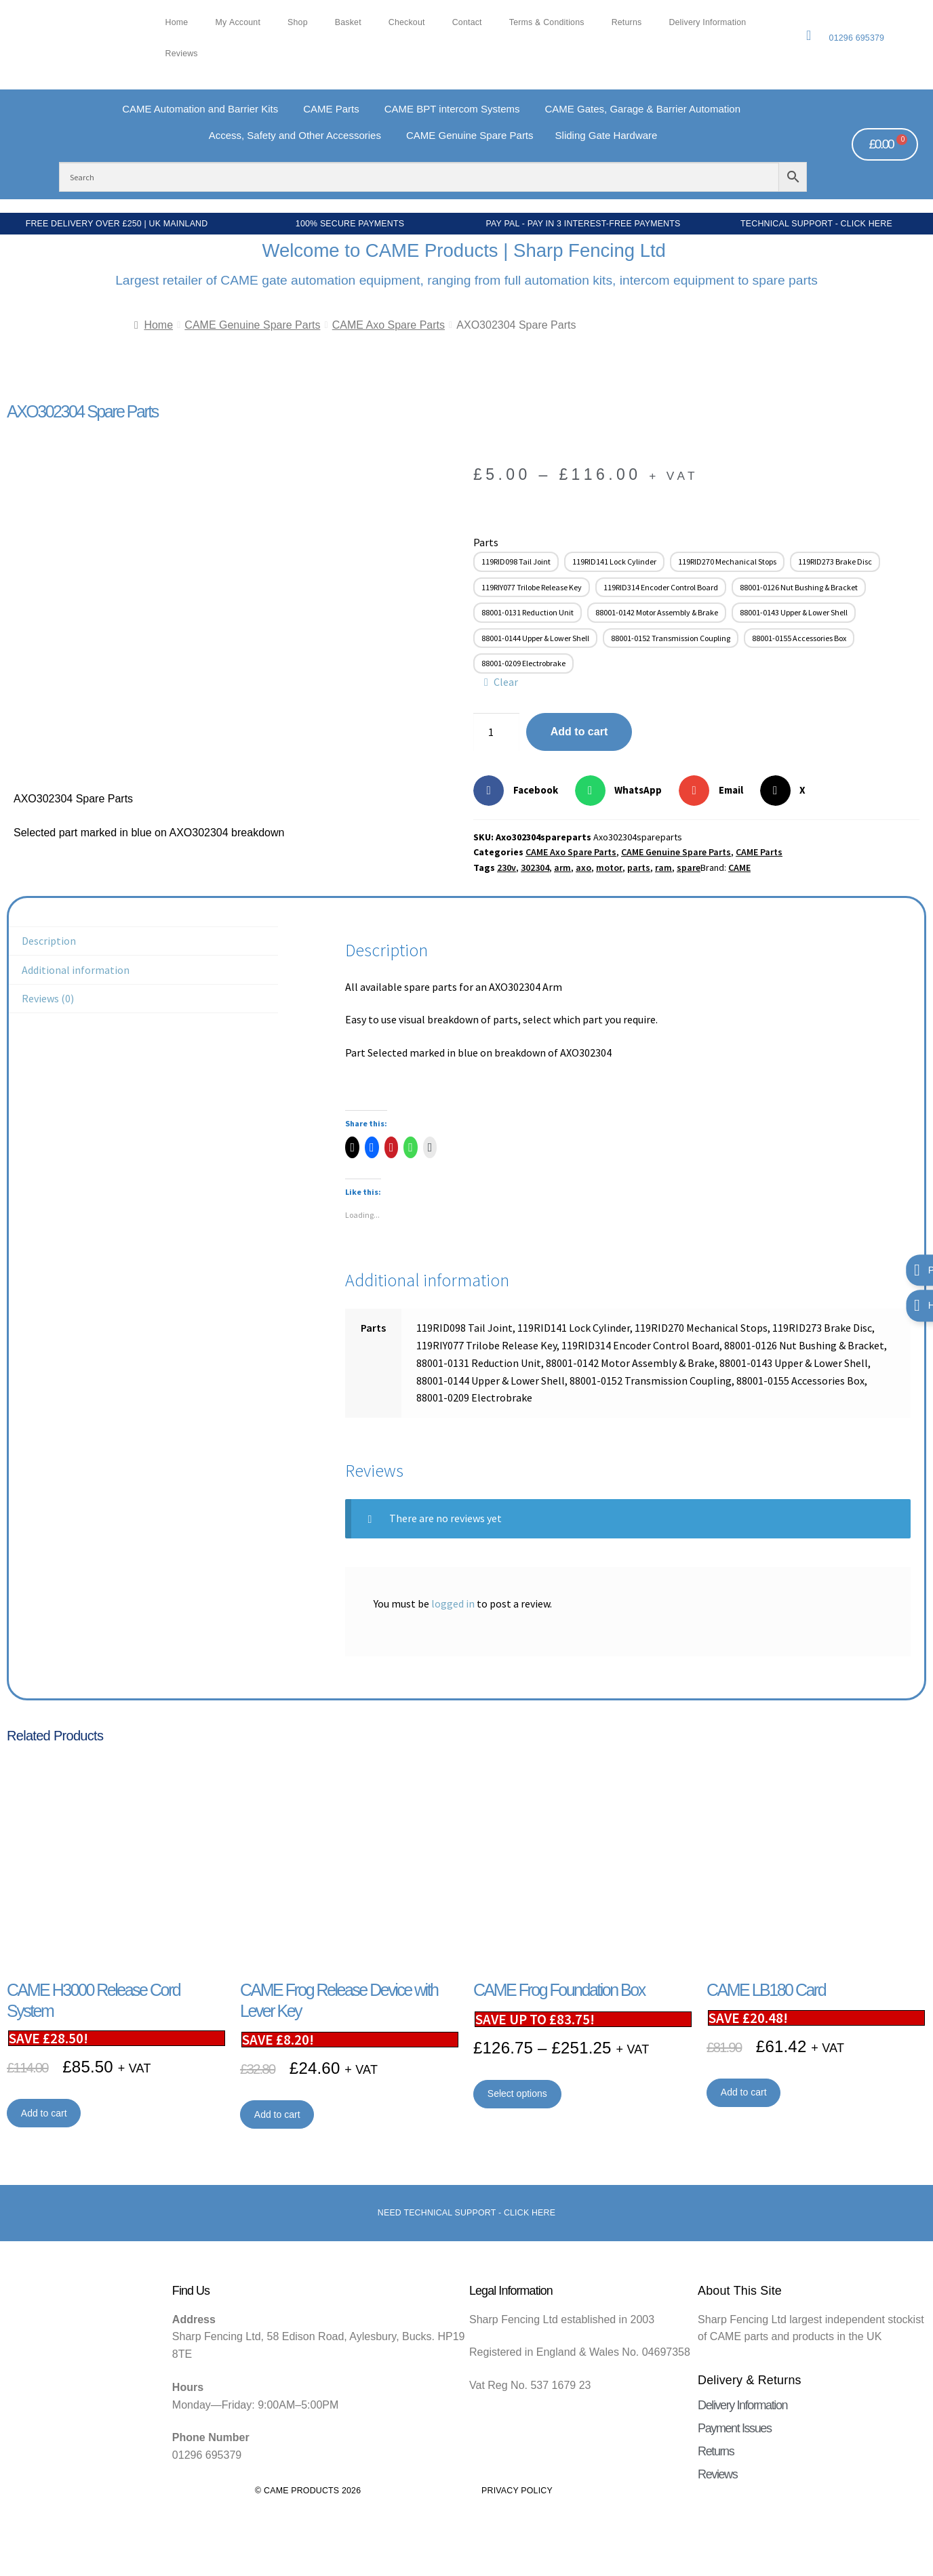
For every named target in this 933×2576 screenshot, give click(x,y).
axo (583, 867)
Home (176, 22)
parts (638, 867)
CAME (739, 867)
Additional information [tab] (76, 970)
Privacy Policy (517, 2490)
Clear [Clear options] (506, 682)
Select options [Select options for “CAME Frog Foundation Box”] (517, 2093)
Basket (348, 22)
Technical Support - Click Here (816, 223)
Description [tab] (49, 940)
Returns (627, 22)
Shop (297, 22)
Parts (485, 542)
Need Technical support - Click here (466, 2212)
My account (237, 22)
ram (663, 867)
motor (609, 867)
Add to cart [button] (44, 2113)
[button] (520, 790)
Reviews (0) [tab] (48, 998)
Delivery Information (707, 22)
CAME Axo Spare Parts (388, 325)
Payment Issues (734, 2428)
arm (562, 867)
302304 (535, 867)
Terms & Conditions (546, 22)
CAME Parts (759, 852)
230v (506, 867)
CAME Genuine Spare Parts (252, 325)
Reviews (181, 53)
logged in (453, 1603)
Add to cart (579, 731)
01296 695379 (857, 38)
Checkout (407, 22)
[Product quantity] (496, 732)
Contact (467, 22)
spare (688, 867)
